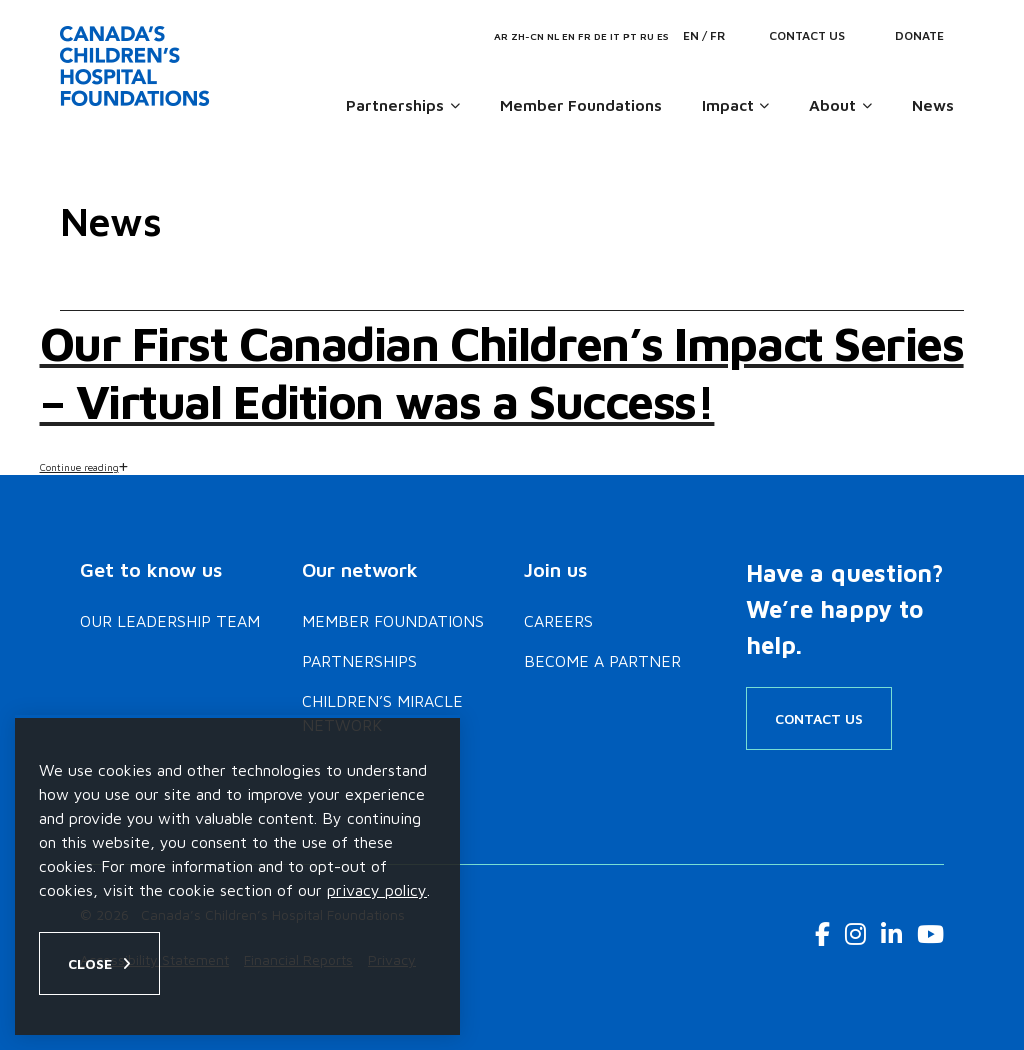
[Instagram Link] (855, 934)
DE (600, 36)
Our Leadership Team (170, 621)
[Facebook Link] (822, 934)
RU (647, 36)
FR (584, 36)
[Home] (138, 66)
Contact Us (807, 35)
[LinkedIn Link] (891, 934)
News (933, 105)
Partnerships (395, 105)
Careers (558, 621)
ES (663, 36)
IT (615, 36)
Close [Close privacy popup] (90, 963)
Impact (728, 105)
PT (630, 36)
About (832, 105)
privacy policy (377, 890)
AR (501, 36)
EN (568, 36)
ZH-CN (527, 36)
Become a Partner (602, 661)
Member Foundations (581, 105)
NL (553, 36)
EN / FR (704, 35)
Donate (919, 35)
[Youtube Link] (930, 934)
